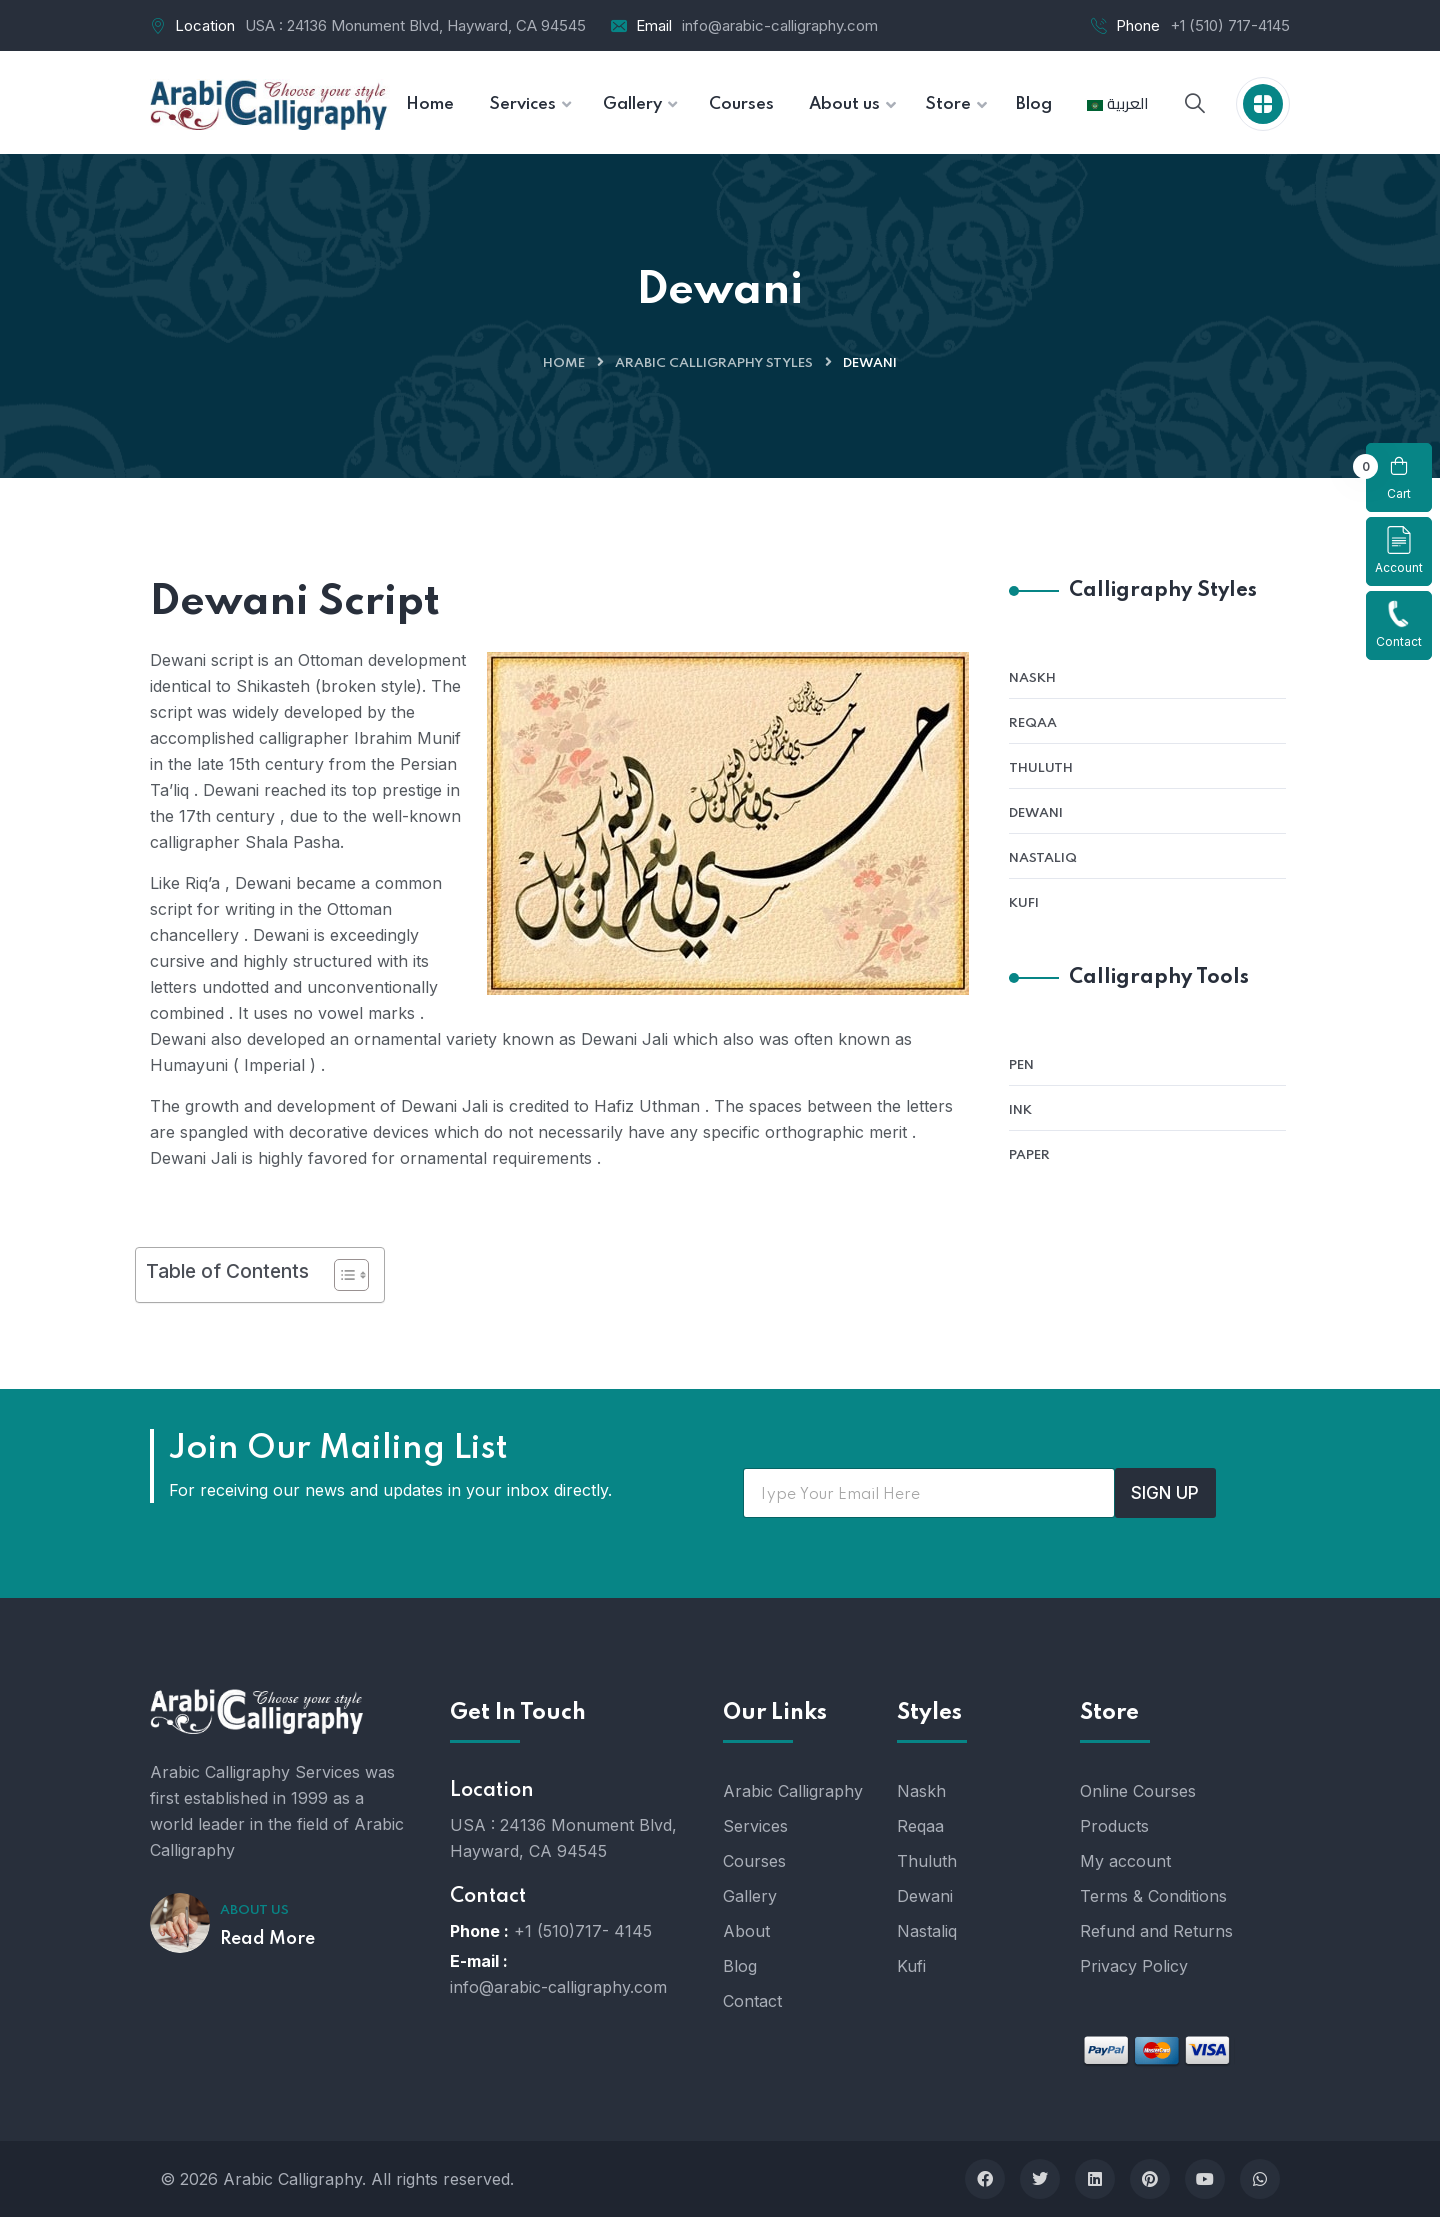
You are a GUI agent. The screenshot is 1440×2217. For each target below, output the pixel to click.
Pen (1021, 1065)
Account (1399, 550)
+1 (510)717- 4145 (583, 1931)
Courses (754, 1861)
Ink (1020, 1110)
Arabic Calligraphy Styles (714, 363)
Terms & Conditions (1153, 1896)
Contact (1399, 624)
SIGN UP (1165, 1493)
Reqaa (1033, 723)
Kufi (1024, 903)
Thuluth (1041, 768)
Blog (740, 1966)
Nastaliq (1043, 858)
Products (1114, 1826)
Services (755, 1826)
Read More (267, 1939)
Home (564, 363)
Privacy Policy (1134, 1966)
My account (1125, 1861)
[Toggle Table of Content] (341, 1275)
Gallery (750, 1896)
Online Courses (1138, 1791)
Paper (1029, 1155)
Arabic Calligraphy (793, 1791)
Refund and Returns (1156, 1931)
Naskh (1032, 678)
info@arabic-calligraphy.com (780, 25)
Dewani (1036, 813)
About (746, 1931)
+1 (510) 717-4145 (1230, 25)
